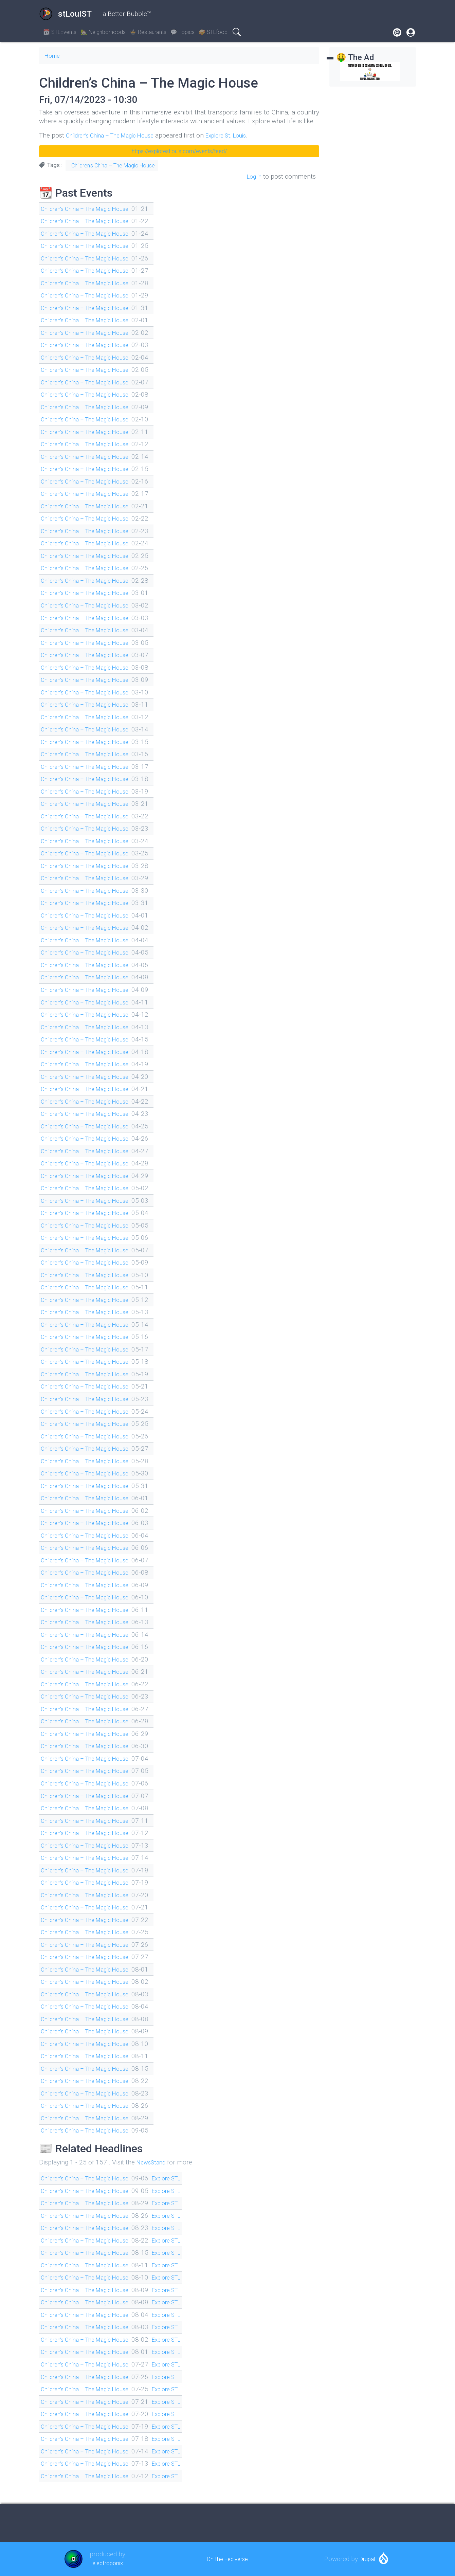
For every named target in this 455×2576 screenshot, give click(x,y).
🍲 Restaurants (148, 32)
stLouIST (65, 14)
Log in (252, 176)
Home (53, 55)
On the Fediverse (227, 2559)
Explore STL (185, 2178)
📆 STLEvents (59, 32)
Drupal (367, 2559)
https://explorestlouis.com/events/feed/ (179, 151)
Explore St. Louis (245, 135)
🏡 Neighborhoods (103, 32)
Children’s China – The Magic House (117, 135)
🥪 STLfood (213, 32)
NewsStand (152, 2162)
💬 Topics (182, 32)
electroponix (107, 2563)
